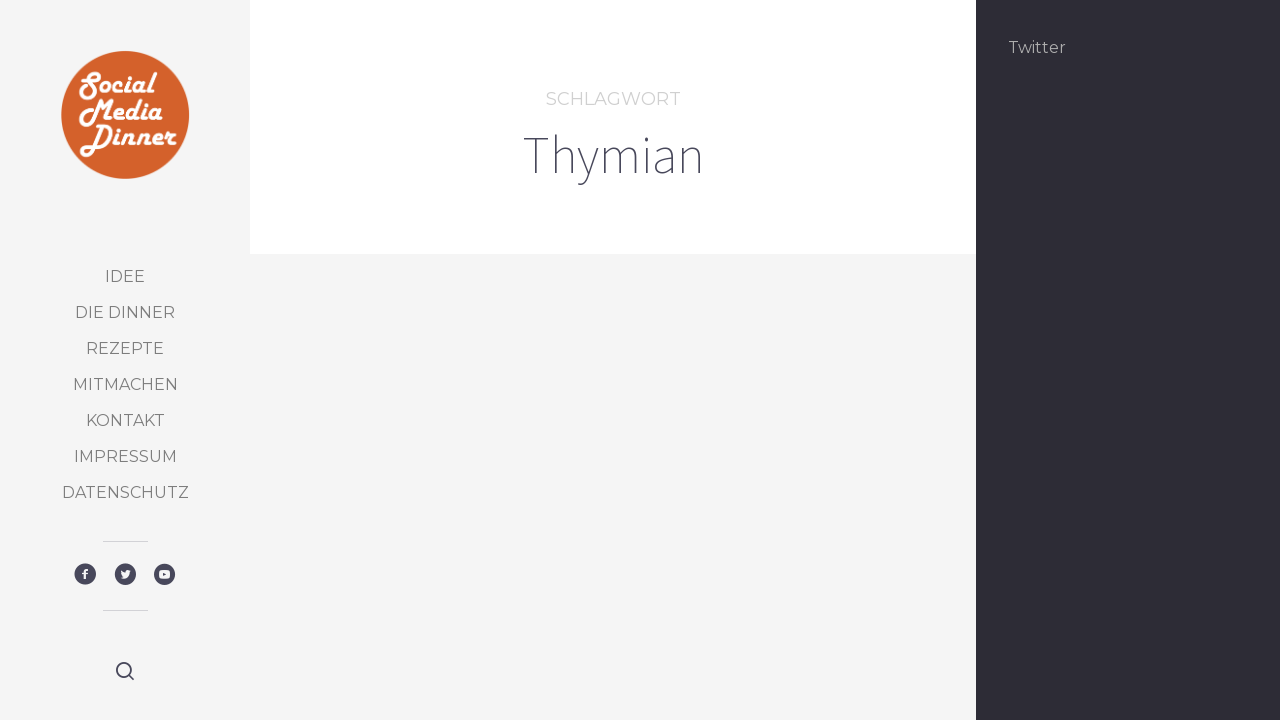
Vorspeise (490, 515)
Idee (125, 276)
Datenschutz (125, 492)
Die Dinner (125, 312)
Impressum (125, 456)
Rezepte (125, 348)
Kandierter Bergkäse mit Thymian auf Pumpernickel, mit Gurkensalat (434, 606)
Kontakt (125, 420)
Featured (367, 515)
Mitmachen (125, 384)
